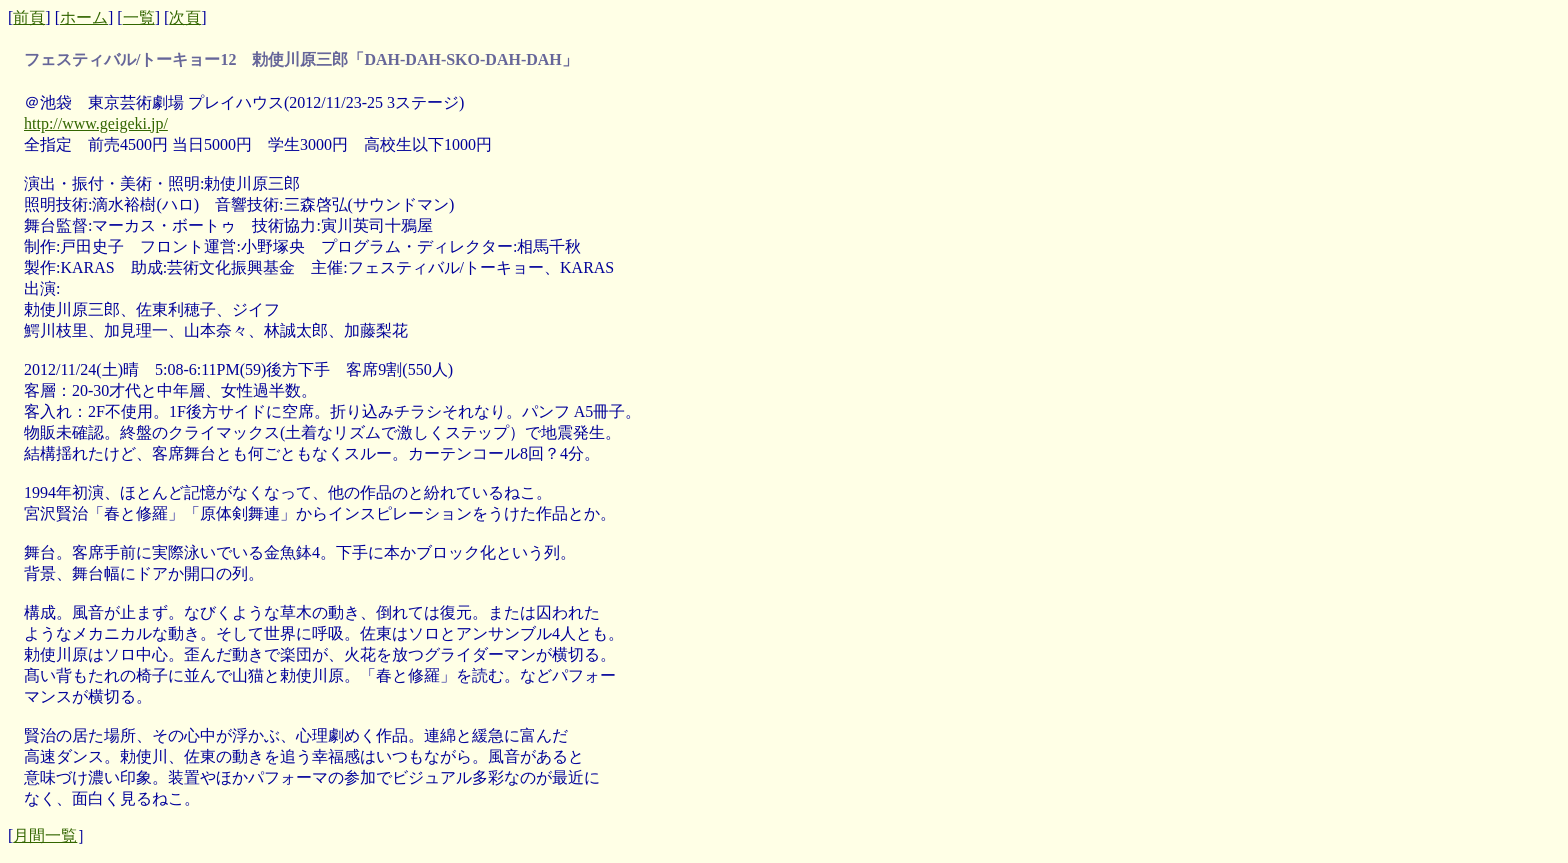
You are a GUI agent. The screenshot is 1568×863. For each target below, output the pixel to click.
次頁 (185, 17)
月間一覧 (45, 835)
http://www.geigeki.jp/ (96, 123)
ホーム (84, 17)
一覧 (139, 17)
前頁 (29, 17)
